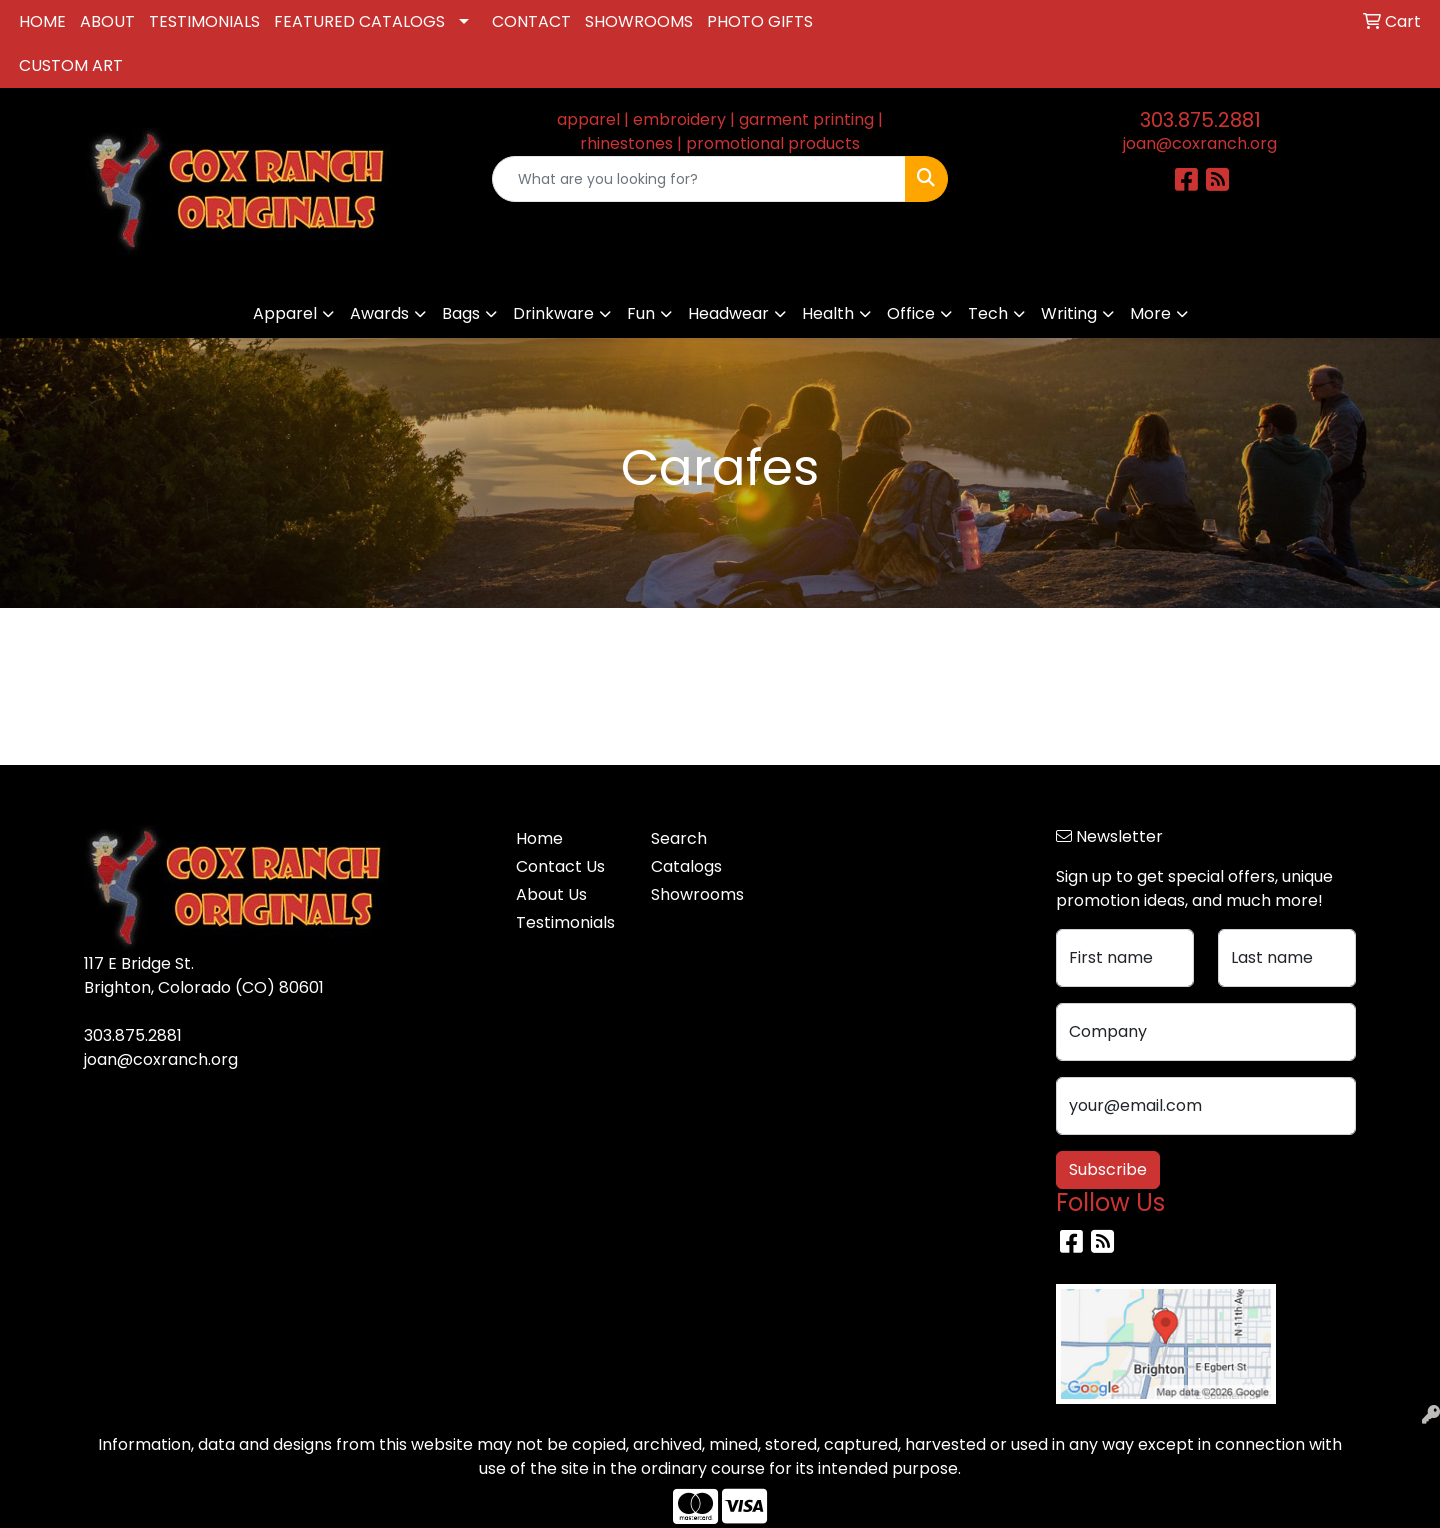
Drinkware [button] (553, 313)
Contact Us (560, 866)
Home (539, 838)
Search (679, 838)
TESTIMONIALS (204, 21)
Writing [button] (1069, 313)
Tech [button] (988, 313)
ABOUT (107, 21)
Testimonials (565, 922)
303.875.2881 (1200, 120)
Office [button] (911, 313)
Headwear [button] (728, 313)
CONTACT (531, 21)
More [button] (1150, 313)
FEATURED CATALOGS (359, 21)
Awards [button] (379, 313)
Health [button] (828, 313)
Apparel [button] (285, 313)
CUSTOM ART (71, 65)
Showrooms (697, 894)
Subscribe (1108, 1169)
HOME (42, 21)
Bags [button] (461, 313)
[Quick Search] (699, 179)
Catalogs (686, 866)
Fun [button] (641, 313)
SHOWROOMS (639, 21)
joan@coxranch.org (1200, 143)
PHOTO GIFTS (760, 21)
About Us (551, 894)
